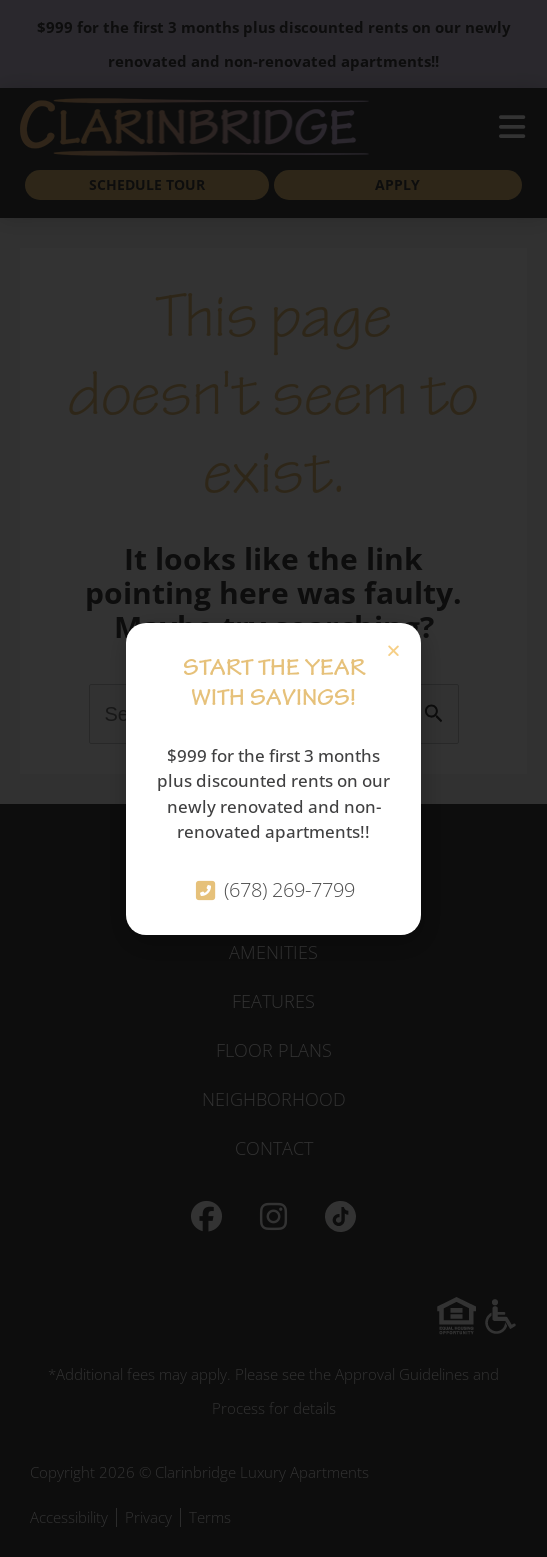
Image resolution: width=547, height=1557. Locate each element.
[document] (273, 778)
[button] (393, 650)
